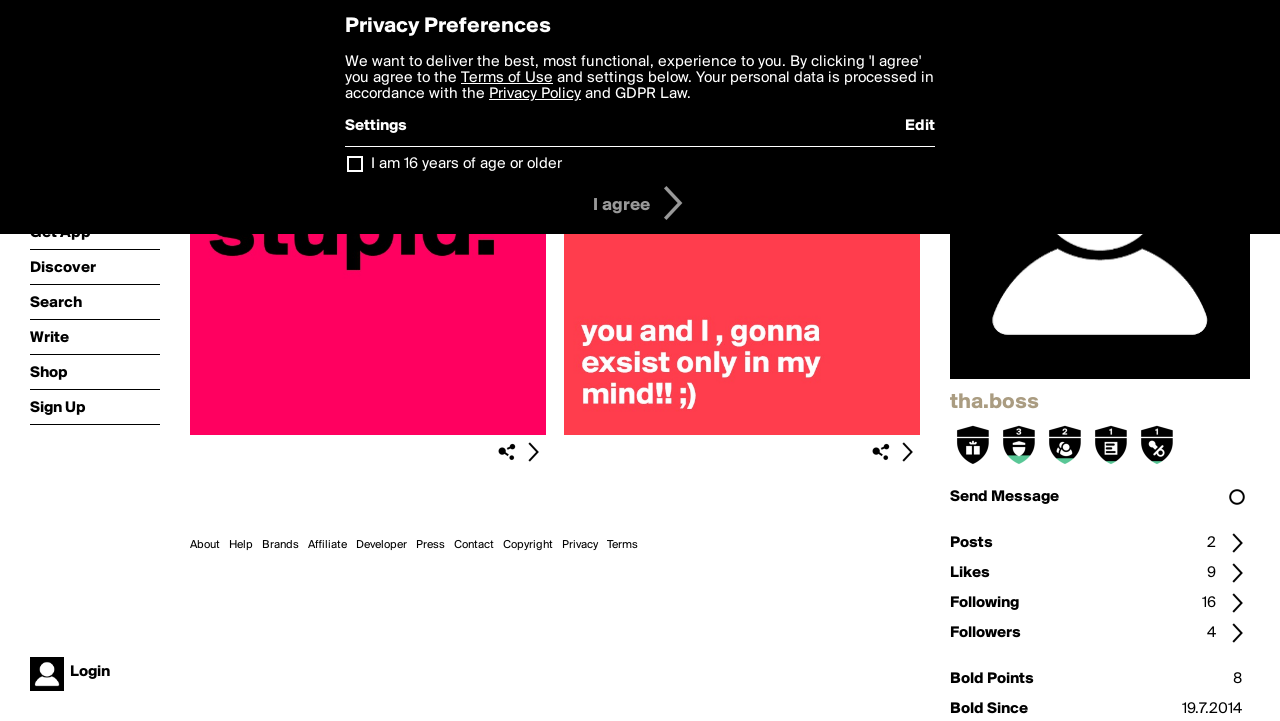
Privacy (580, 545)
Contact (474, 545)
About (205, 545)
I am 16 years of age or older (466, 164)
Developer (381, 545)
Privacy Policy (535, 94)
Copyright (528, 545)
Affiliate (327, 545)
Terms (622, 545)
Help (241, 545)
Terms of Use (507, 78)
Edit (920, 126)
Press (430, 545)
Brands (280, 545)
